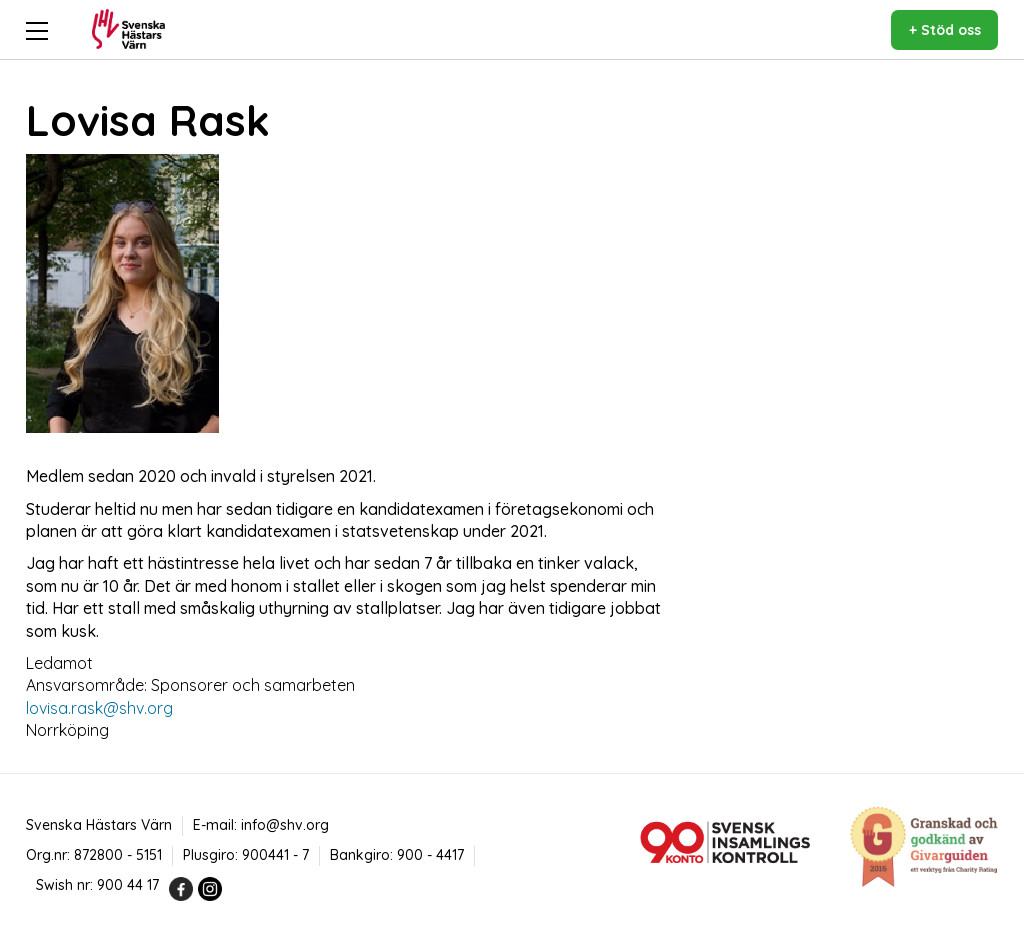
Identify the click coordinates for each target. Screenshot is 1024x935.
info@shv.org (285, 825)
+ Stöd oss (945, 30)
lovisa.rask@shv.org (99, 708)
